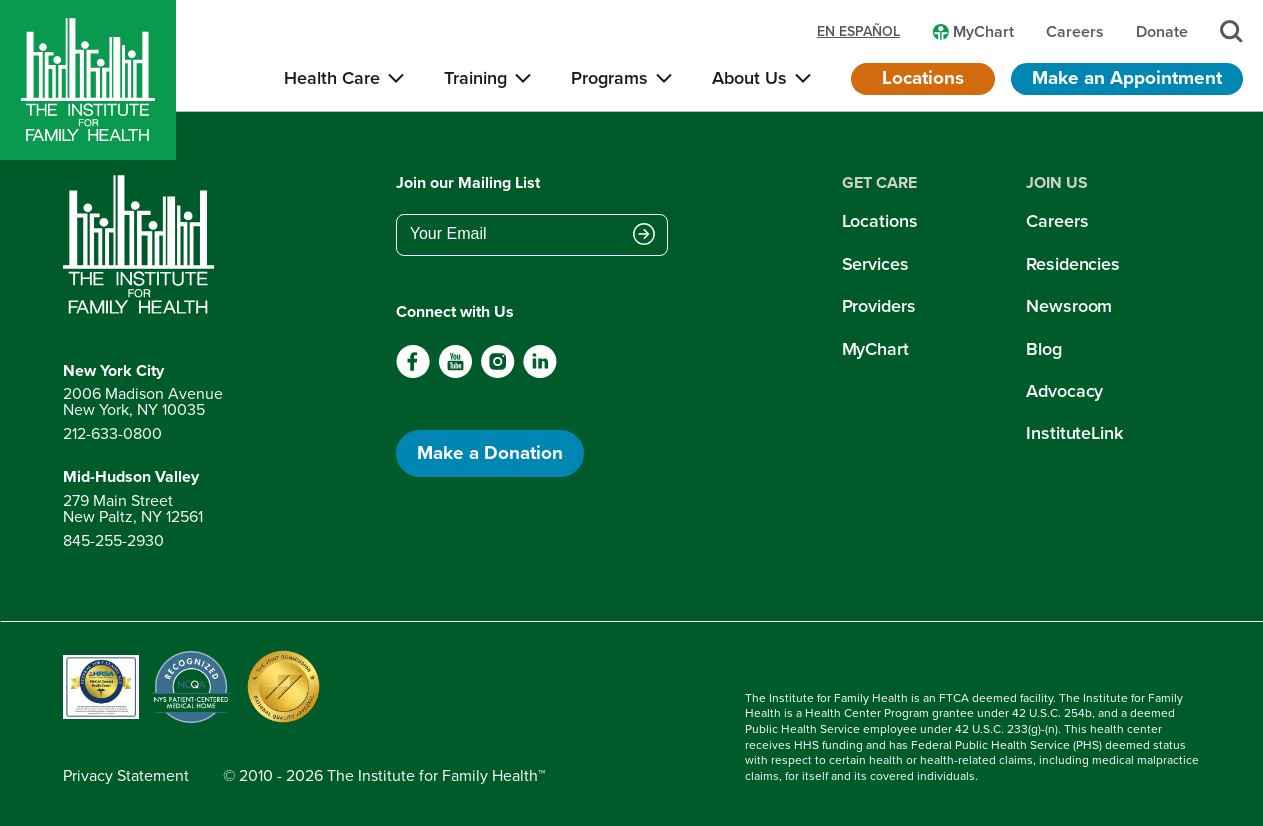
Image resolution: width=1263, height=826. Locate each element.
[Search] (1231, 31)
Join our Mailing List (468, 182)
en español (858, 32)
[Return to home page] (143, 245)
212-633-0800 (112, 433)
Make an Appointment (1127, 77)
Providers (879, 306)
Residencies (1073, 264)
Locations (923, 77)
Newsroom (1069, 306)
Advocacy (1064, 391)
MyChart (875, 349)
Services (875, 264)
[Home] (88, 80)
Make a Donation (490, 452)
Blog (1044, 349)
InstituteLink (1074, 433)
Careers (1057, 221)
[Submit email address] (644, 236)
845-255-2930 (113, 540)
